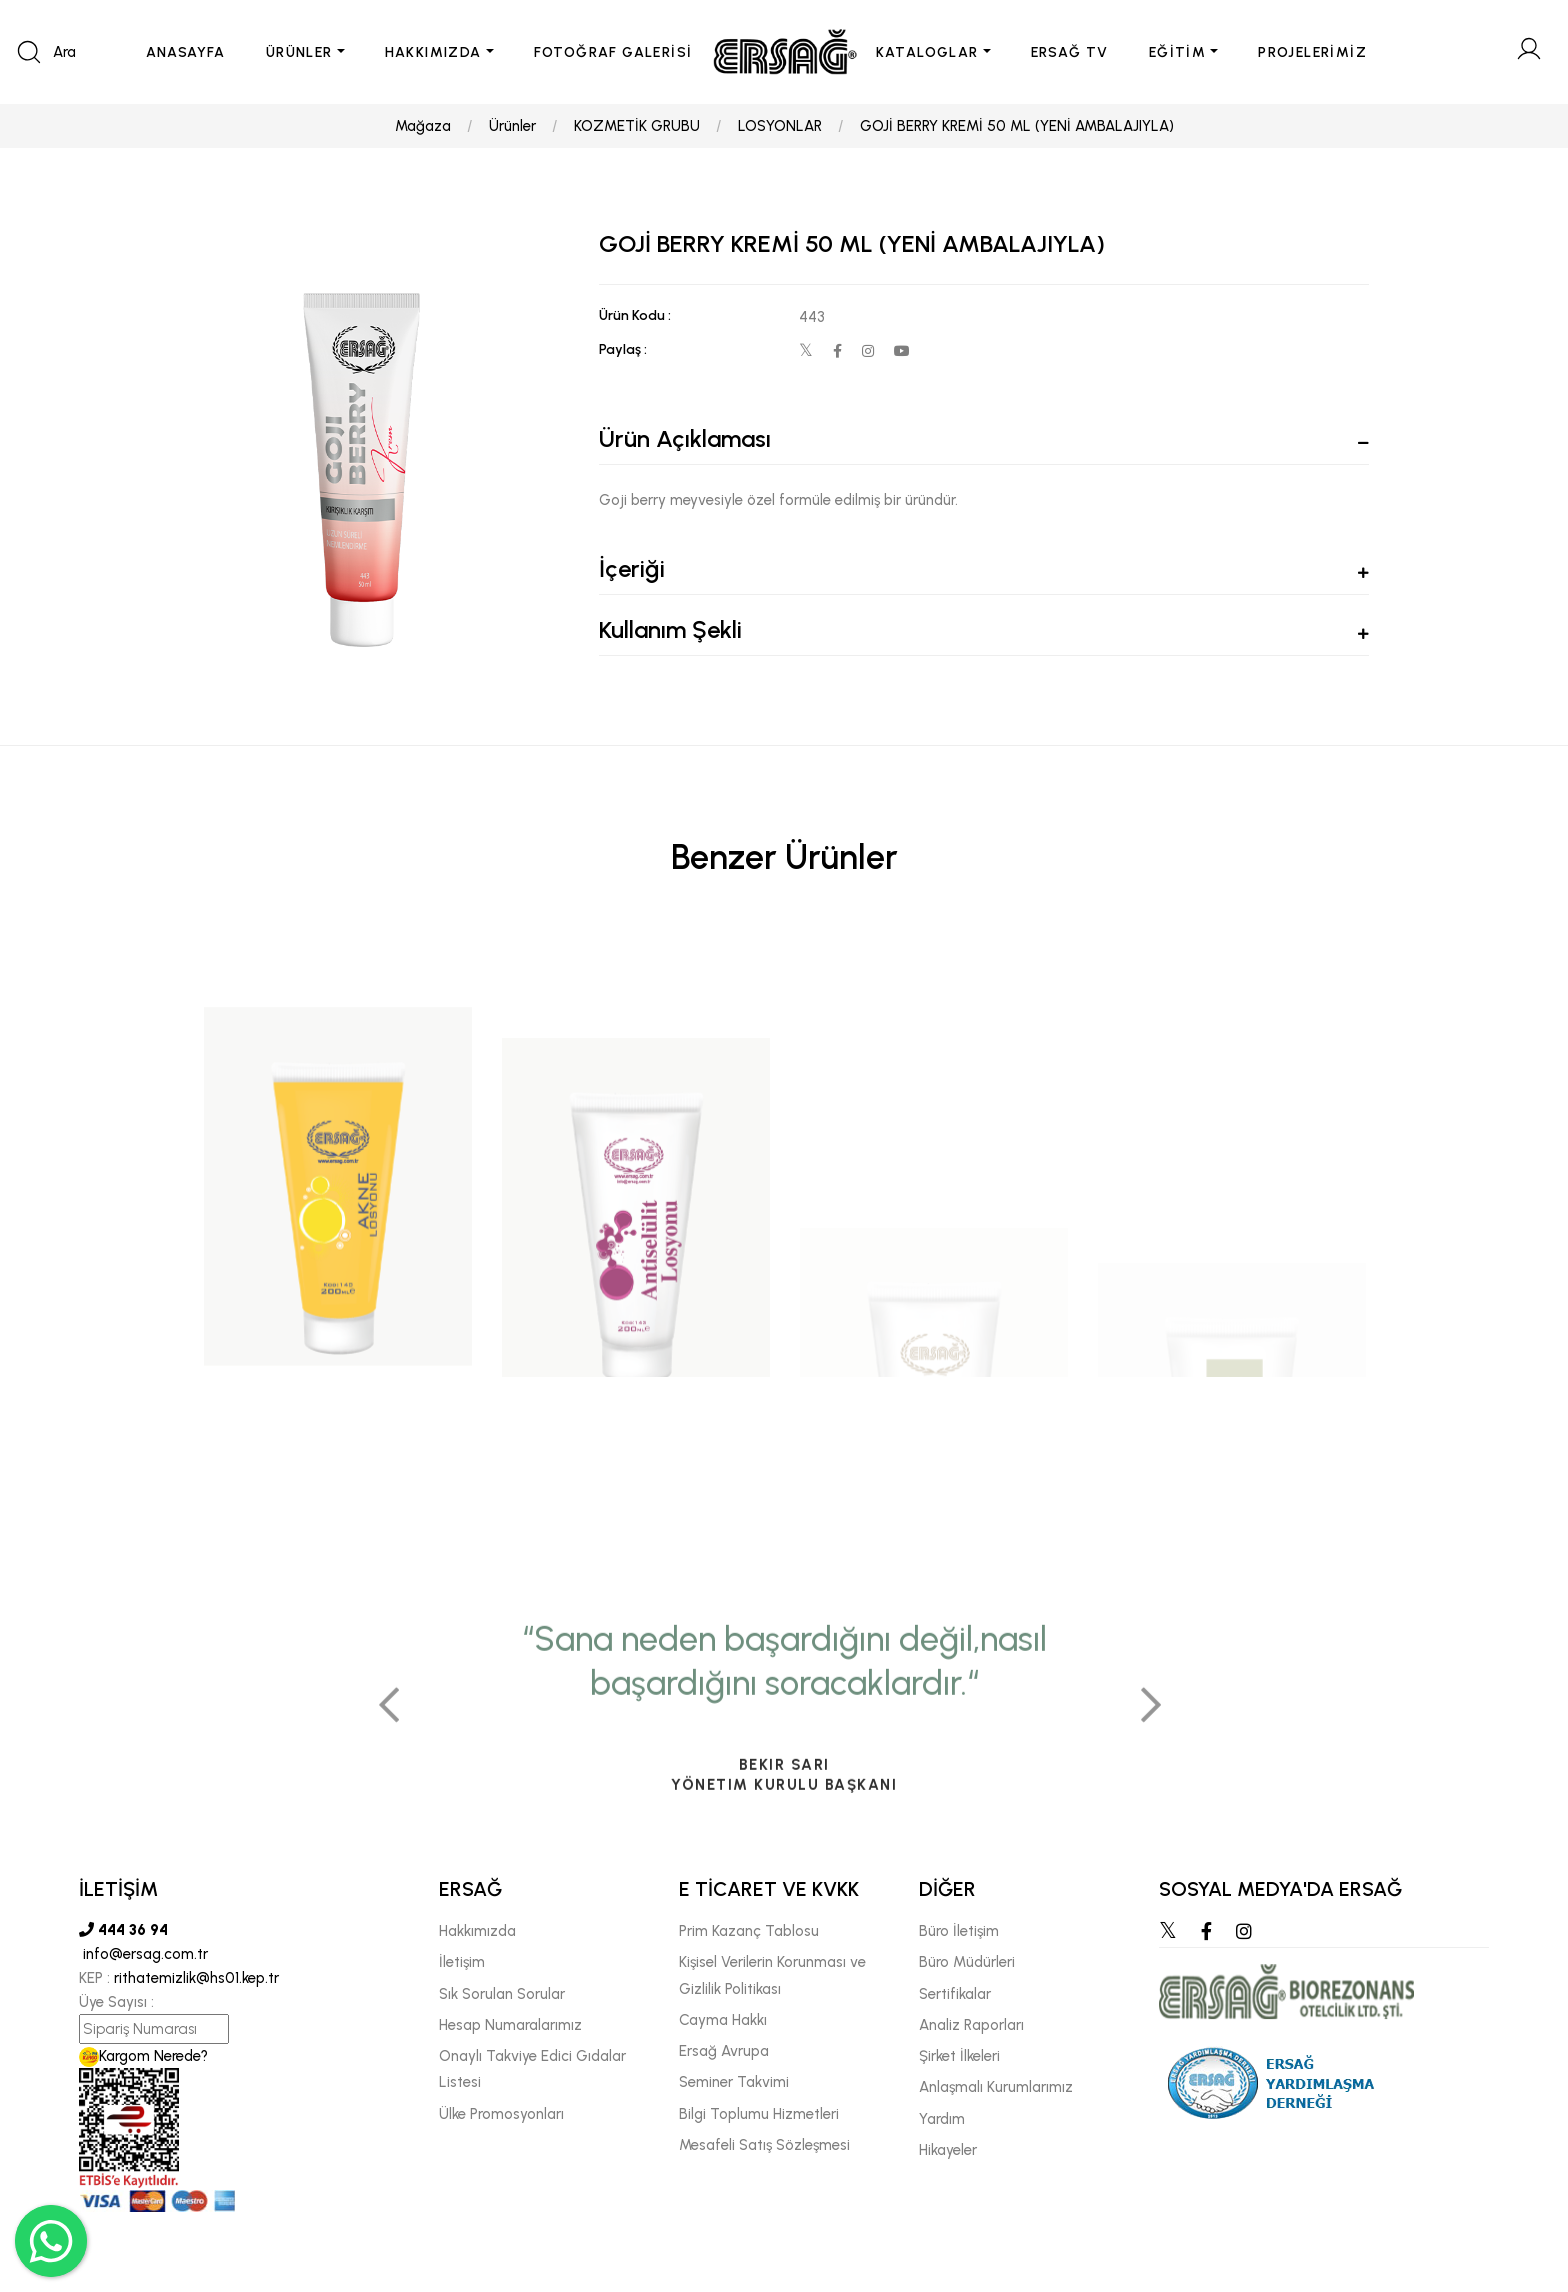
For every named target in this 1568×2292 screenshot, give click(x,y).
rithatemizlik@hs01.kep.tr (196, 1978)
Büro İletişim (959, 1931)
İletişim (462, 1962)
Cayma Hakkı (723, 2020)
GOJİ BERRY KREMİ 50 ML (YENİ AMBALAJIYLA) (1017, 126)
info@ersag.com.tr (143, 1954)
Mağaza (423, 126)
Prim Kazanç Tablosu (749, 1931)
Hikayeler (948, 2150)
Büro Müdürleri (967, 1962)
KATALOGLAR (927, 52)
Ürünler (512, 126)
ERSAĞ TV (1070, 52)
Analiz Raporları (971, 2025)
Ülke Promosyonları (501, 2114)
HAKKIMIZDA (433, 52)
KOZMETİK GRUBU (637, 126)
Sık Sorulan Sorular (502, 1994)
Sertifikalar (955, 1994)
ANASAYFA (186, 52)
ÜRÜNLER (299, 52)
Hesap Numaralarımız (510, 2025)
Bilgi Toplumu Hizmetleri (759, 2114)
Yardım (942, 2119)
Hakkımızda (477, 1931)
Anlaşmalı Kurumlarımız (996, 2087)
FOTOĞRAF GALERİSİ (613, 52)
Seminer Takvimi (734, 2082)
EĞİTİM (1177, 52)
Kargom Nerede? (143, 2056)
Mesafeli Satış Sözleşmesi (764, 2145)
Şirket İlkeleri (959, 2056)
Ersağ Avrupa (724, 2051)
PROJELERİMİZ (1312, 52)
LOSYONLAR (780, 126)
